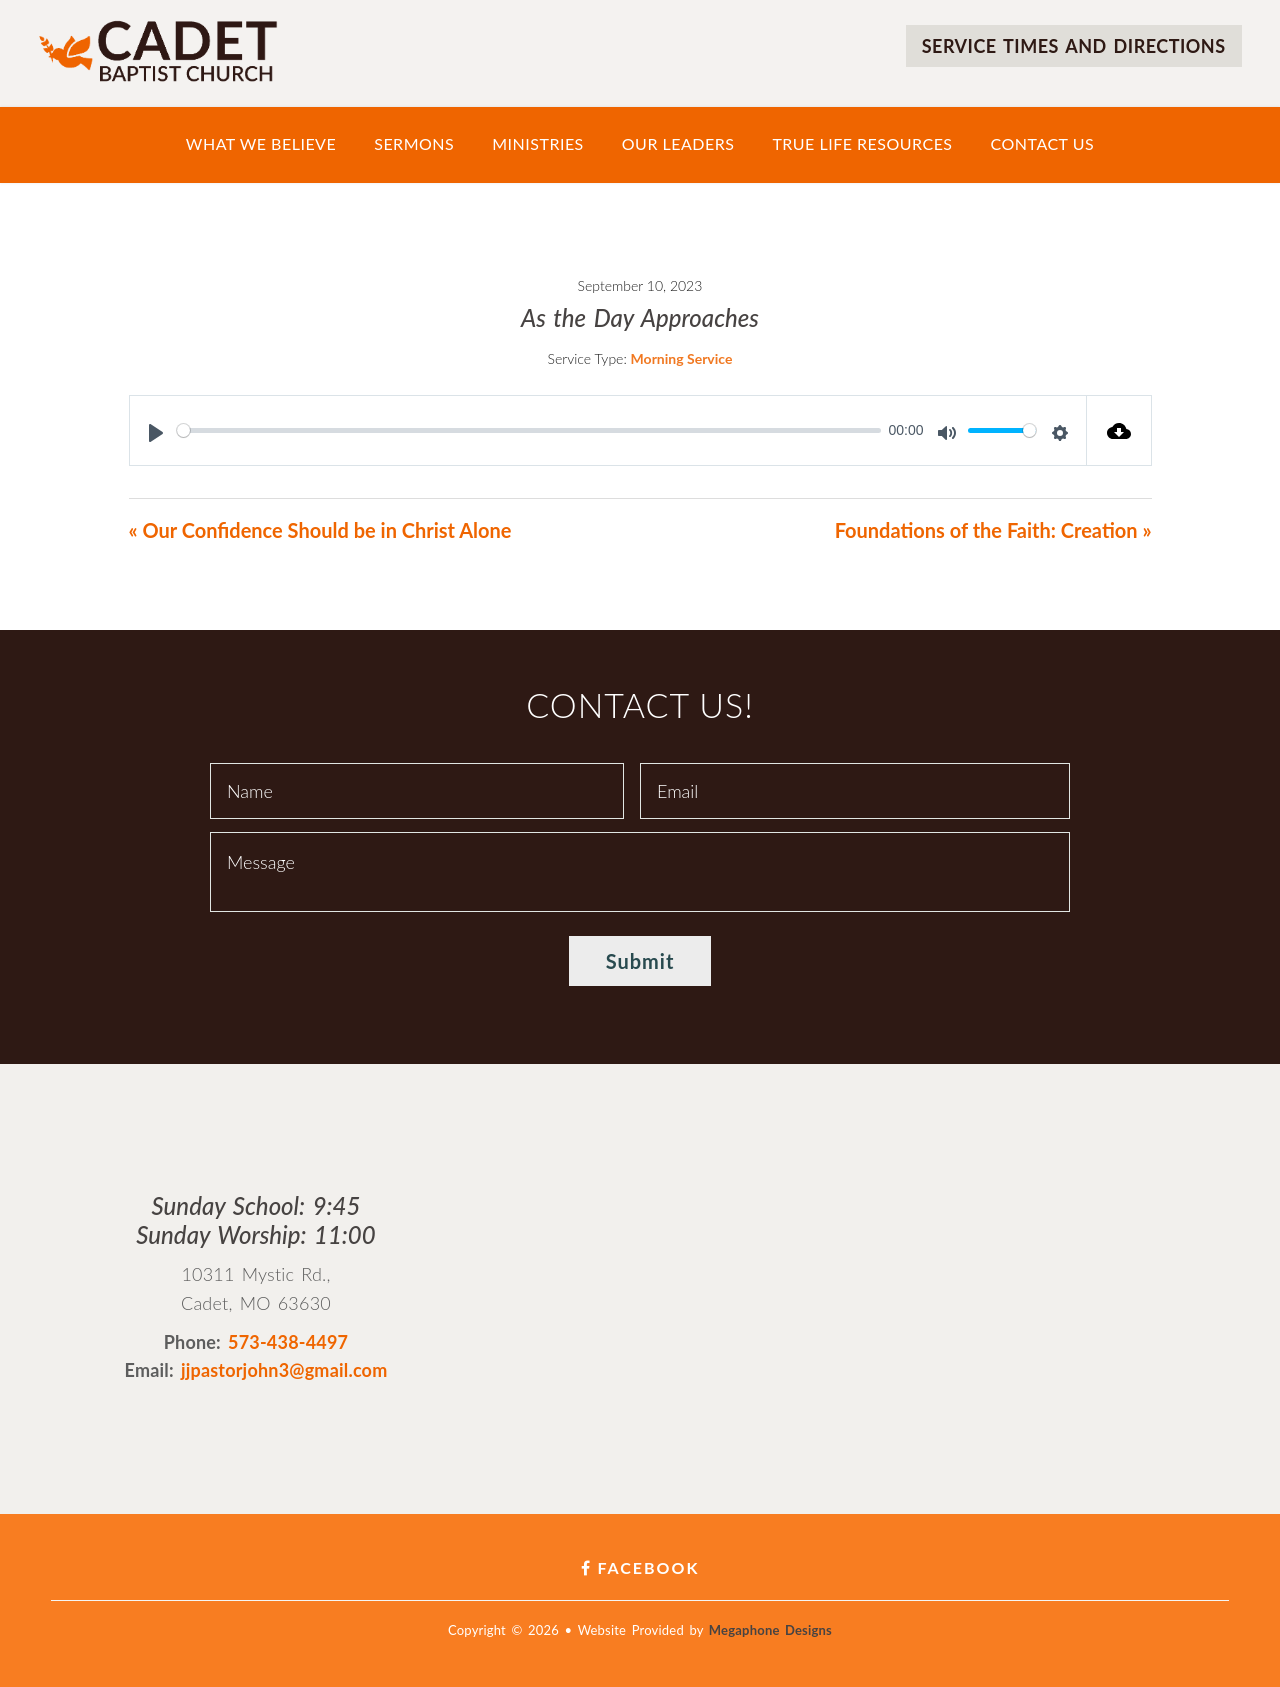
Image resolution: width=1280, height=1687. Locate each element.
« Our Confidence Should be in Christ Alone (320, 530)
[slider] (529, 430)
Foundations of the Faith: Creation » (993, 530)
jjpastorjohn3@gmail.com (284, 1370)
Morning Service (682, 358)
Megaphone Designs (770, 1630)
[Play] (156, 433)
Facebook (640, 1567)
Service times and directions (1074, 46)
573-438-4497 (288, 1342)
